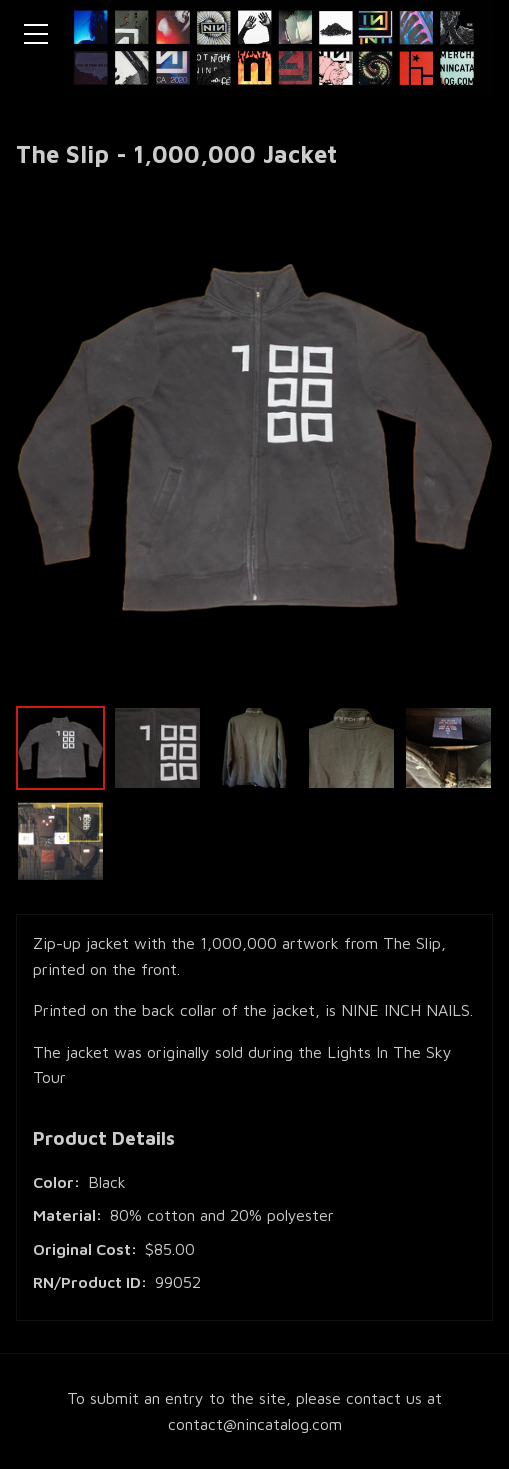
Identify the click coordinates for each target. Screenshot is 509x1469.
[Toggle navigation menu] (36, 34)
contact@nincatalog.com (255, 1424)
